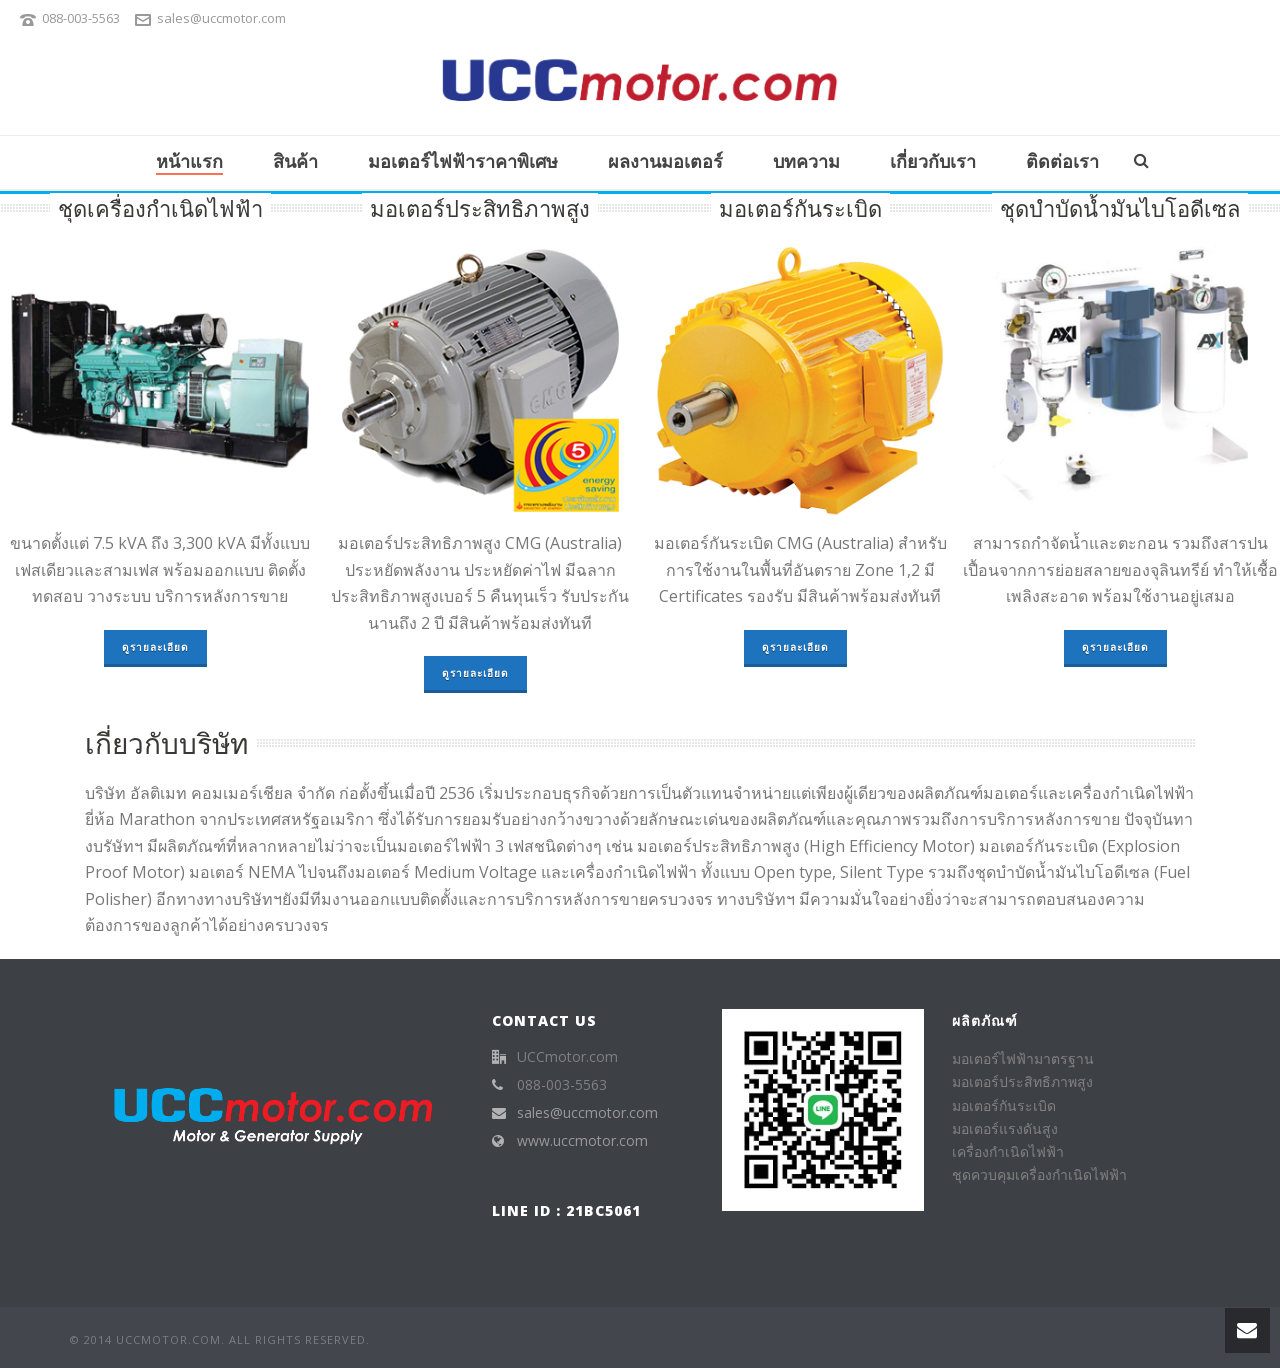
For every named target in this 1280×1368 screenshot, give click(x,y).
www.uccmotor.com (582, 1141)
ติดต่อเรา (1062, 161)
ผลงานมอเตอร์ (665, 161)
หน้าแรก (189, 161)
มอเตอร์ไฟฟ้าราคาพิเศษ (463, 161)
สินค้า (295, 161)
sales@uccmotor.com (221, 18)
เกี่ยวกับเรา (933, 161)
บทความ (806, 161)
